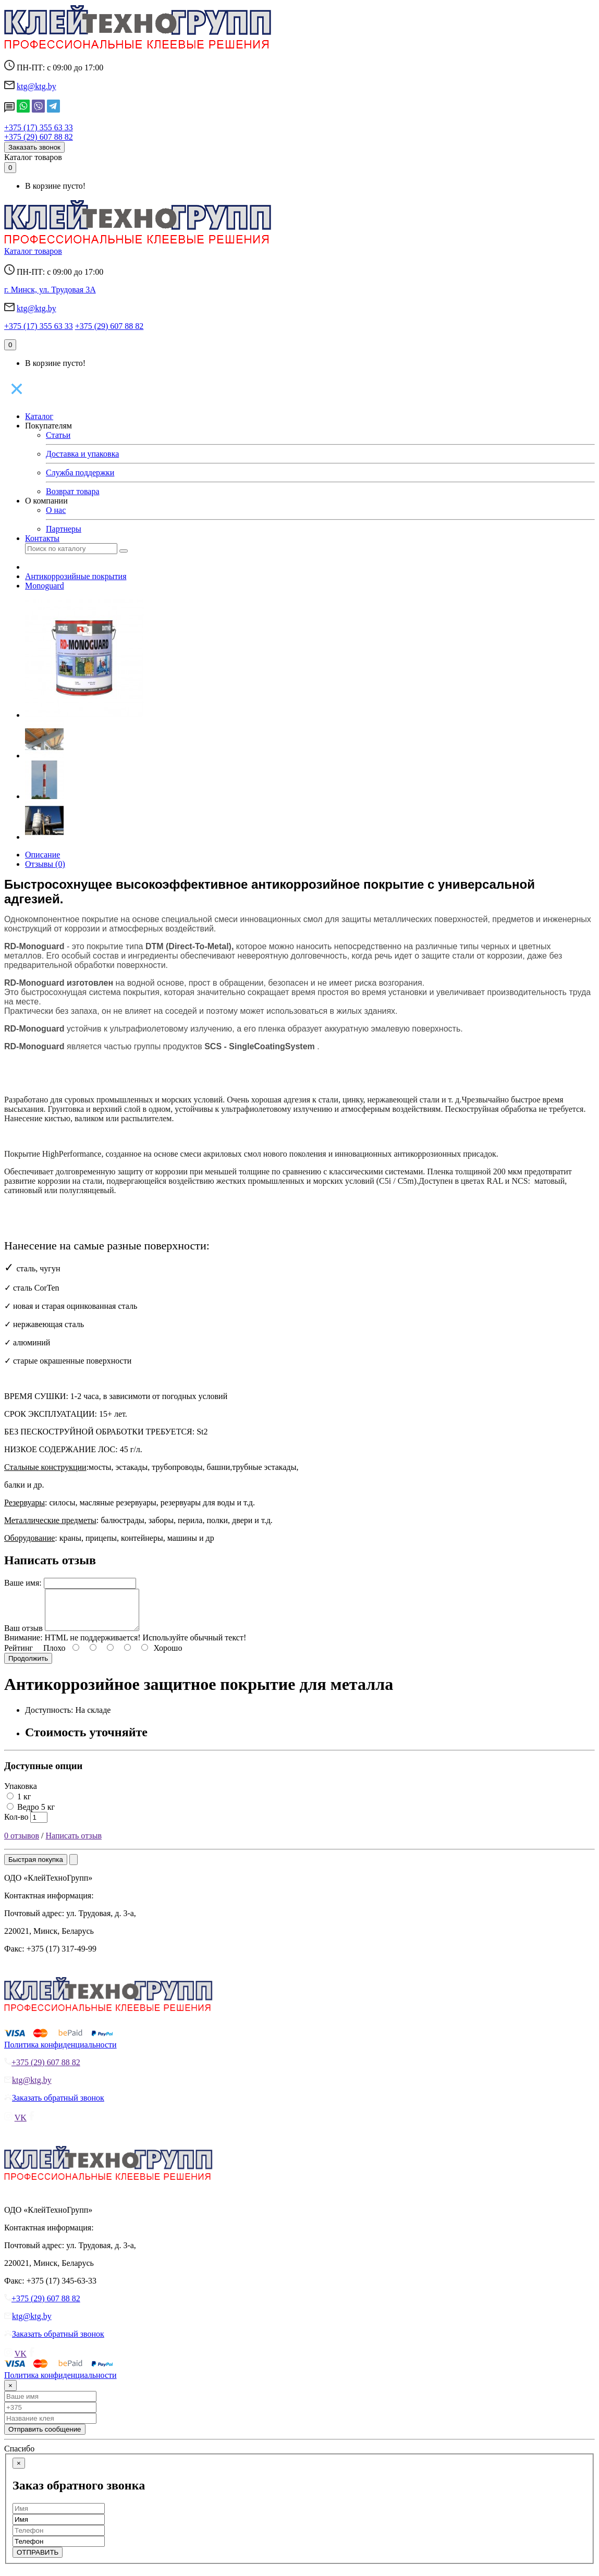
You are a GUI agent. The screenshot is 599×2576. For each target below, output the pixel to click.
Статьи (58, 435)
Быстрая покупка (35, 1867)
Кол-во (16, 1824)
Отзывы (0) (45, 864)
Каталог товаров (33, 157)
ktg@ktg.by (36, 86)
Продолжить (28, 1666)
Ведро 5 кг (31, 1814)
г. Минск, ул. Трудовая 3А (50, 289)
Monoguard (44, 585)
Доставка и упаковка (82, 453)
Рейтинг (18, 1655)
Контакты (42, 538)
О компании (46, 500)
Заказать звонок (34, 147)
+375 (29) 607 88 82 (38, 136)
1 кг (19, 1804)
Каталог (39, 416)
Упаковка (20, 1793)
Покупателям (48, 425)
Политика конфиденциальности (60, 2052)
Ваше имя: (23, 1582)
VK (21, 2125)
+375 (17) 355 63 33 (38, 127)
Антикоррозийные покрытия (76, 576)
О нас (56, 510)
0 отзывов (21, 1843)
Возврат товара (73, 491)
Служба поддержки (80, 472)
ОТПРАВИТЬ (37, 2560)
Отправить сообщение (44, 2437)
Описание (42, 854)
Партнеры (63, 528)
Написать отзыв (74, 1843)
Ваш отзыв (23, 1636)
